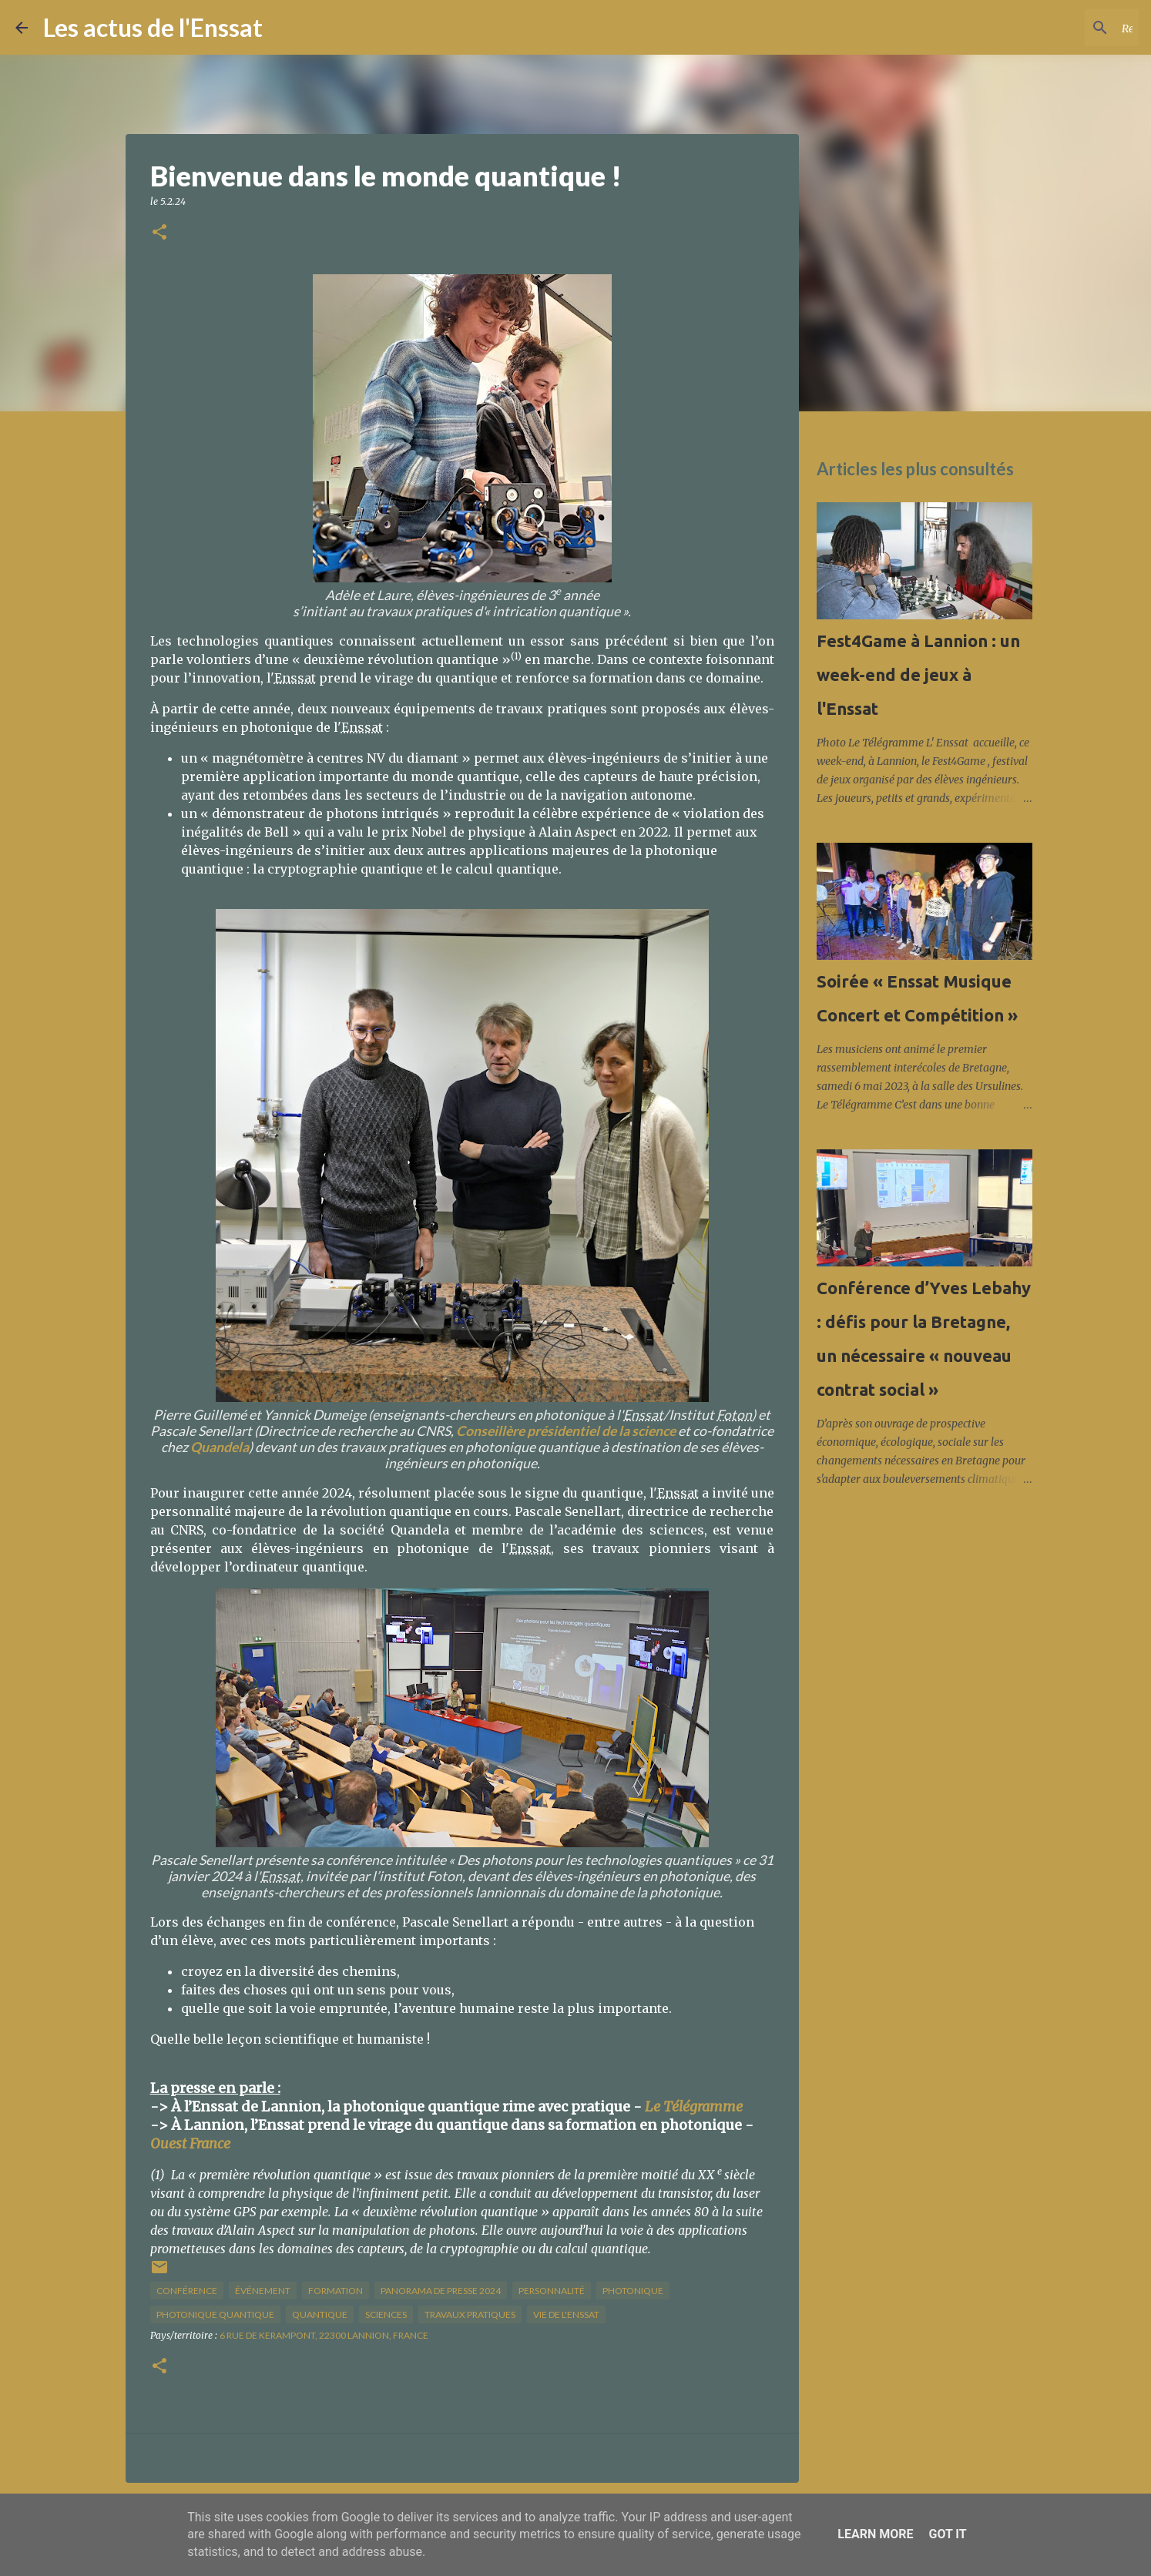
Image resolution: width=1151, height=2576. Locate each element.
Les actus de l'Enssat (153, 27)
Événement (262, 2290)
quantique (319, 2314)
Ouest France (190, 2143)
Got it (947, 2534)
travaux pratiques (469, 2314)
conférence (186, 2290)
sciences (386, 2314)
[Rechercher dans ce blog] (1058, 27)
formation (335, 2290)
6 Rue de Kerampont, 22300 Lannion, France (324, 2335)
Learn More (875, 2534)
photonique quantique (215, 2314)
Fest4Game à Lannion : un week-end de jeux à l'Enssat (918, 674)
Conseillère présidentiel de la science (566, 1431)
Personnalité (551, 2290)
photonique (632, 2290)
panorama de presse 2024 (441, 2290)
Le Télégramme (694, 2106)
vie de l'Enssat (566, 2314)
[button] (159, 233)
